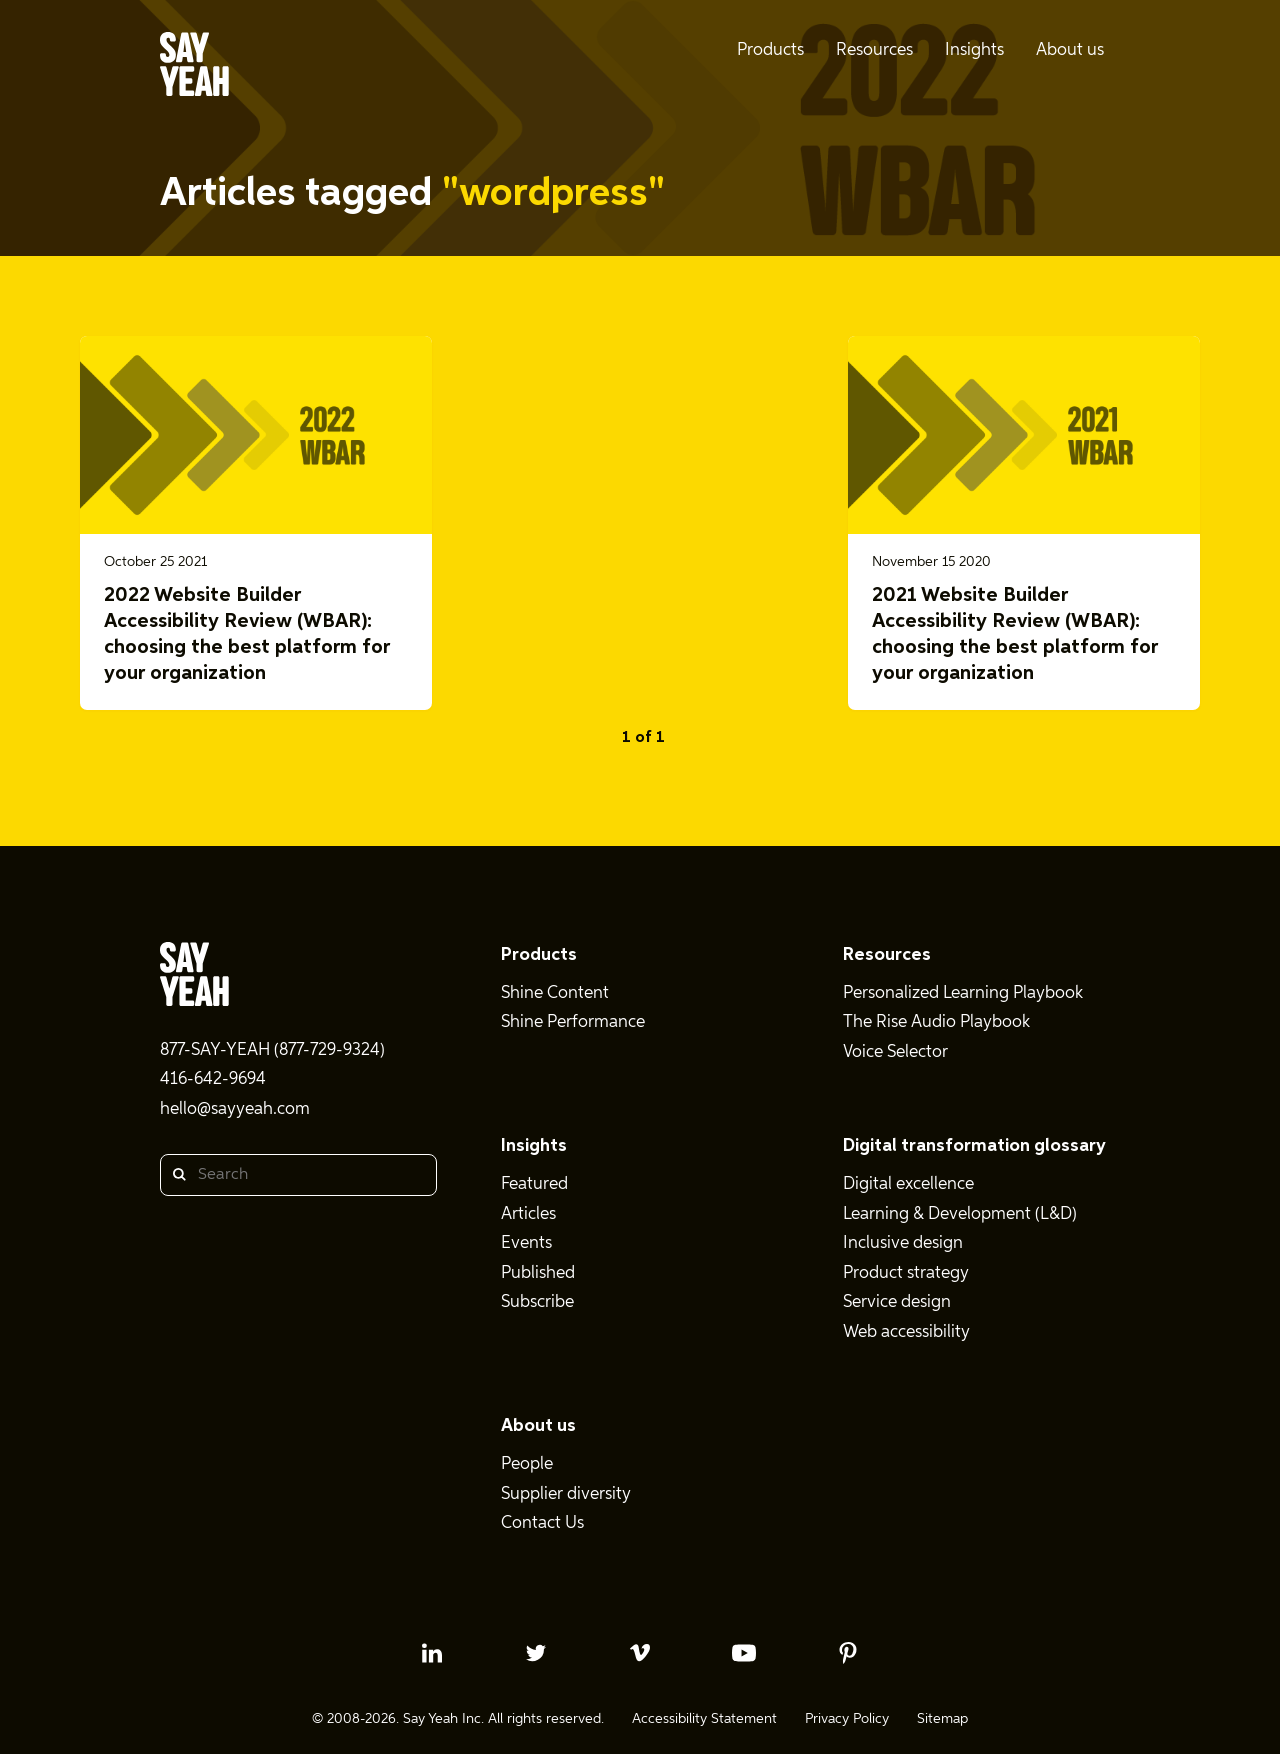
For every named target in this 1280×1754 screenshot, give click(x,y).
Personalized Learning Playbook (963, 993)
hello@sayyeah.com (235, 1109)
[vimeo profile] (640, 1653)
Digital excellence (908, 1184)
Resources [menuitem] (874, 50)
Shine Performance (573, 1022)
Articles (528, 1214)
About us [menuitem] (1070, 50)
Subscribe (537, 1302)
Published (538, 1273)
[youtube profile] (744, 1653)
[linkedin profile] (432, 1653)
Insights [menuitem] (974, 50)
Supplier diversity (566, 1494)
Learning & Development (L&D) (960, 1214)
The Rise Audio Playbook (936, 1022)
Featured (534, 1184)
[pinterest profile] (848, 1653)
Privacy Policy (847, 1719)
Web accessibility (906, 1332)
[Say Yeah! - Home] (194, 68)
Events (526, 1243)
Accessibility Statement (704, 1719)
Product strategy (906, 1273)
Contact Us (542, 1523)
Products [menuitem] (770, 50)
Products (539, 955)
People (527, 1464)
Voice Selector (895, 1052)
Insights (534, 1146)
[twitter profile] (536, 1653)
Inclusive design (903, 1243)
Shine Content (555, 993)
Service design (897, 1302)
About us (538, 1426)
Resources (887, 955)
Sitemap (942, 1719)
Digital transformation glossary (974, 1146)
